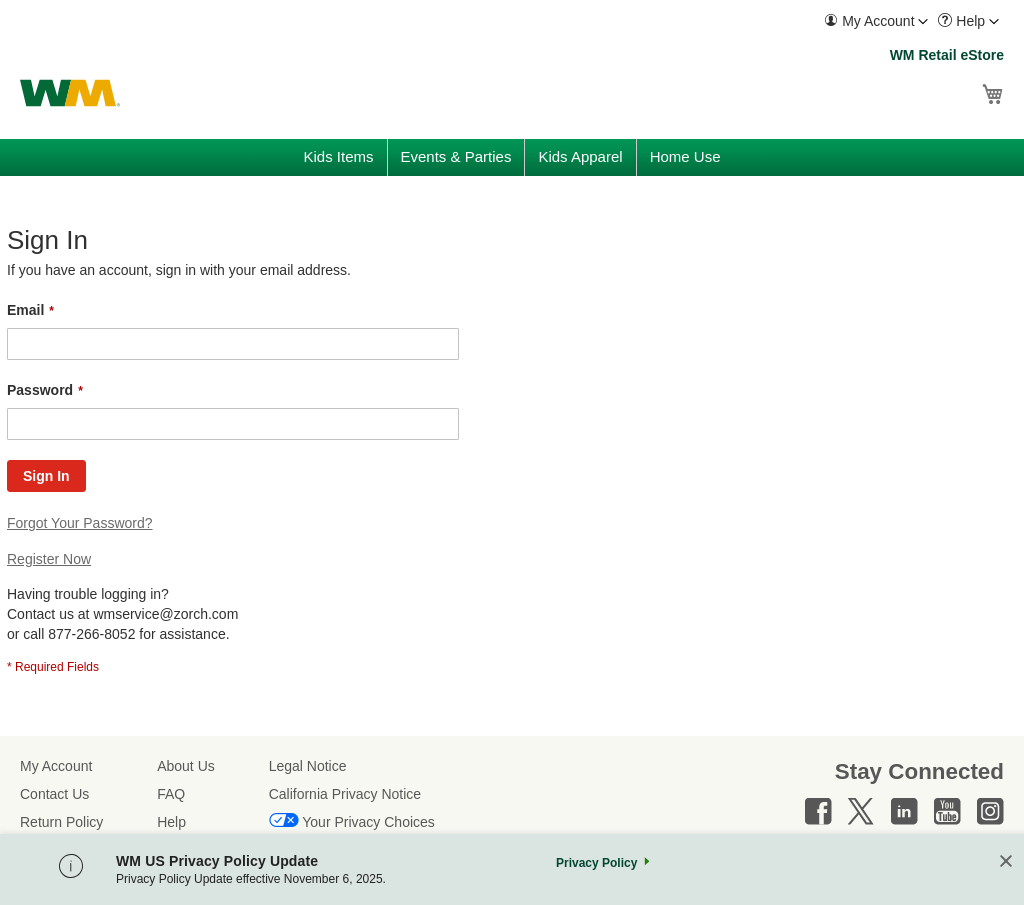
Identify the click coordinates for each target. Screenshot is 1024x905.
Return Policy (61, 822)
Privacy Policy (596, 863)
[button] (876, 21)
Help (171, 822)
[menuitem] (876, 21)
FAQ (171, 794)
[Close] (1006, 862)
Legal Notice (308, 766)
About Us (186, 766)
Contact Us (54, 794)
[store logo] (70, 93)
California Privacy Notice (345, 794)
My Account (56, 766)
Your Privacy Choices (368, 822)
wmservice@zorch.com (165, 614)
